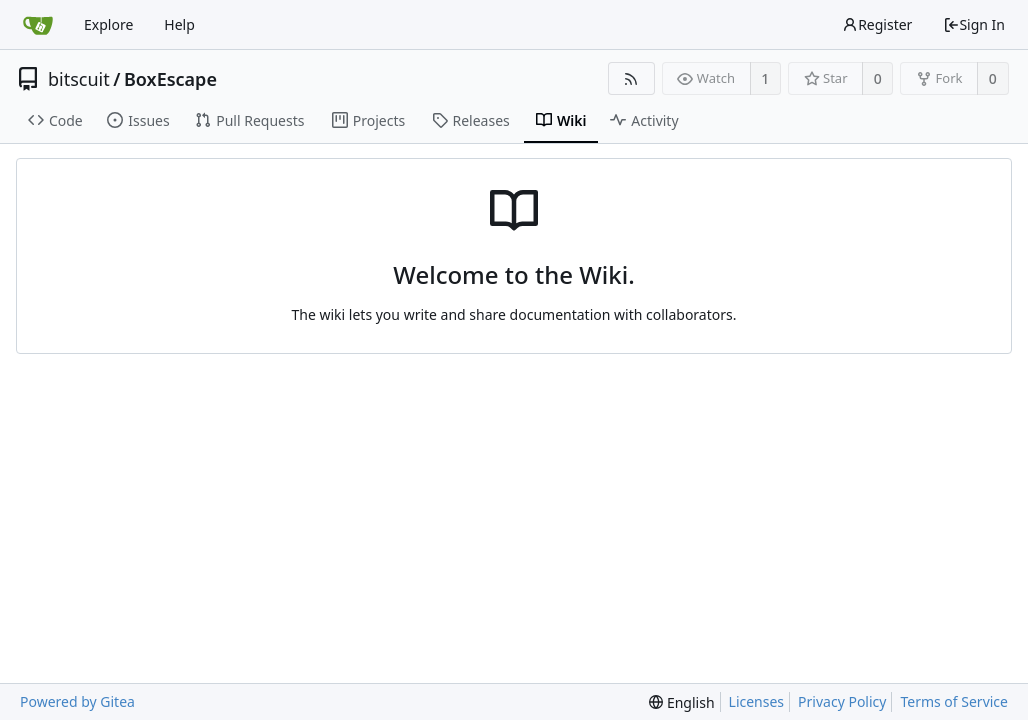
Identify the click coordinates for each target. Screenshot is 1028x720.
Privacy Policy (842, 701)
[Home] (38, 25)
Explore (108, 24)
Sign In (974, 24)
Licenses (757, 701)
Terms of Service (954, 701)
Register (877, 24)
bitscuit (79, 79)
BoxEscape (170, 79)
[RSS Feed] (631, 78)
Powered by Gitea (77, 701)
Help (179, 24)
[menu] (681, 702)
